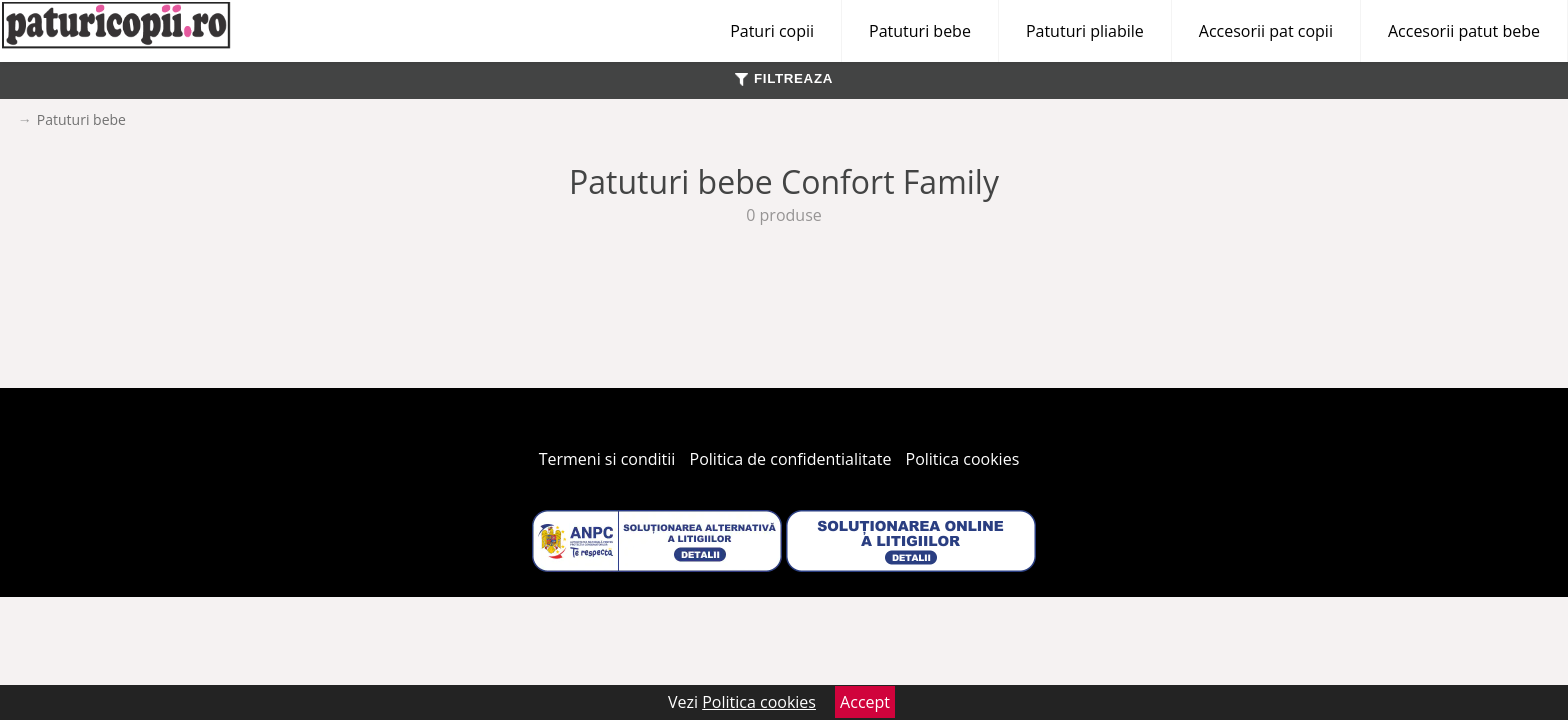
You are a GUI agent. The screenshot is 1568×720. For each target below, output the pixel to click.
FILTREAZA (784, 78)
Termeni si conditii (607, 459)
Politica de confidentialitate (791, 459)
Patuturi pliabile (1085, 31)
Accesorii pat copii (1266, 31)
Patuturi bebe (920, 31)
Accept (865, 702)
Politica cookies (963, 459)
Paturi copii (772, 31)
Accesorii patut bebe (1464, 31)
